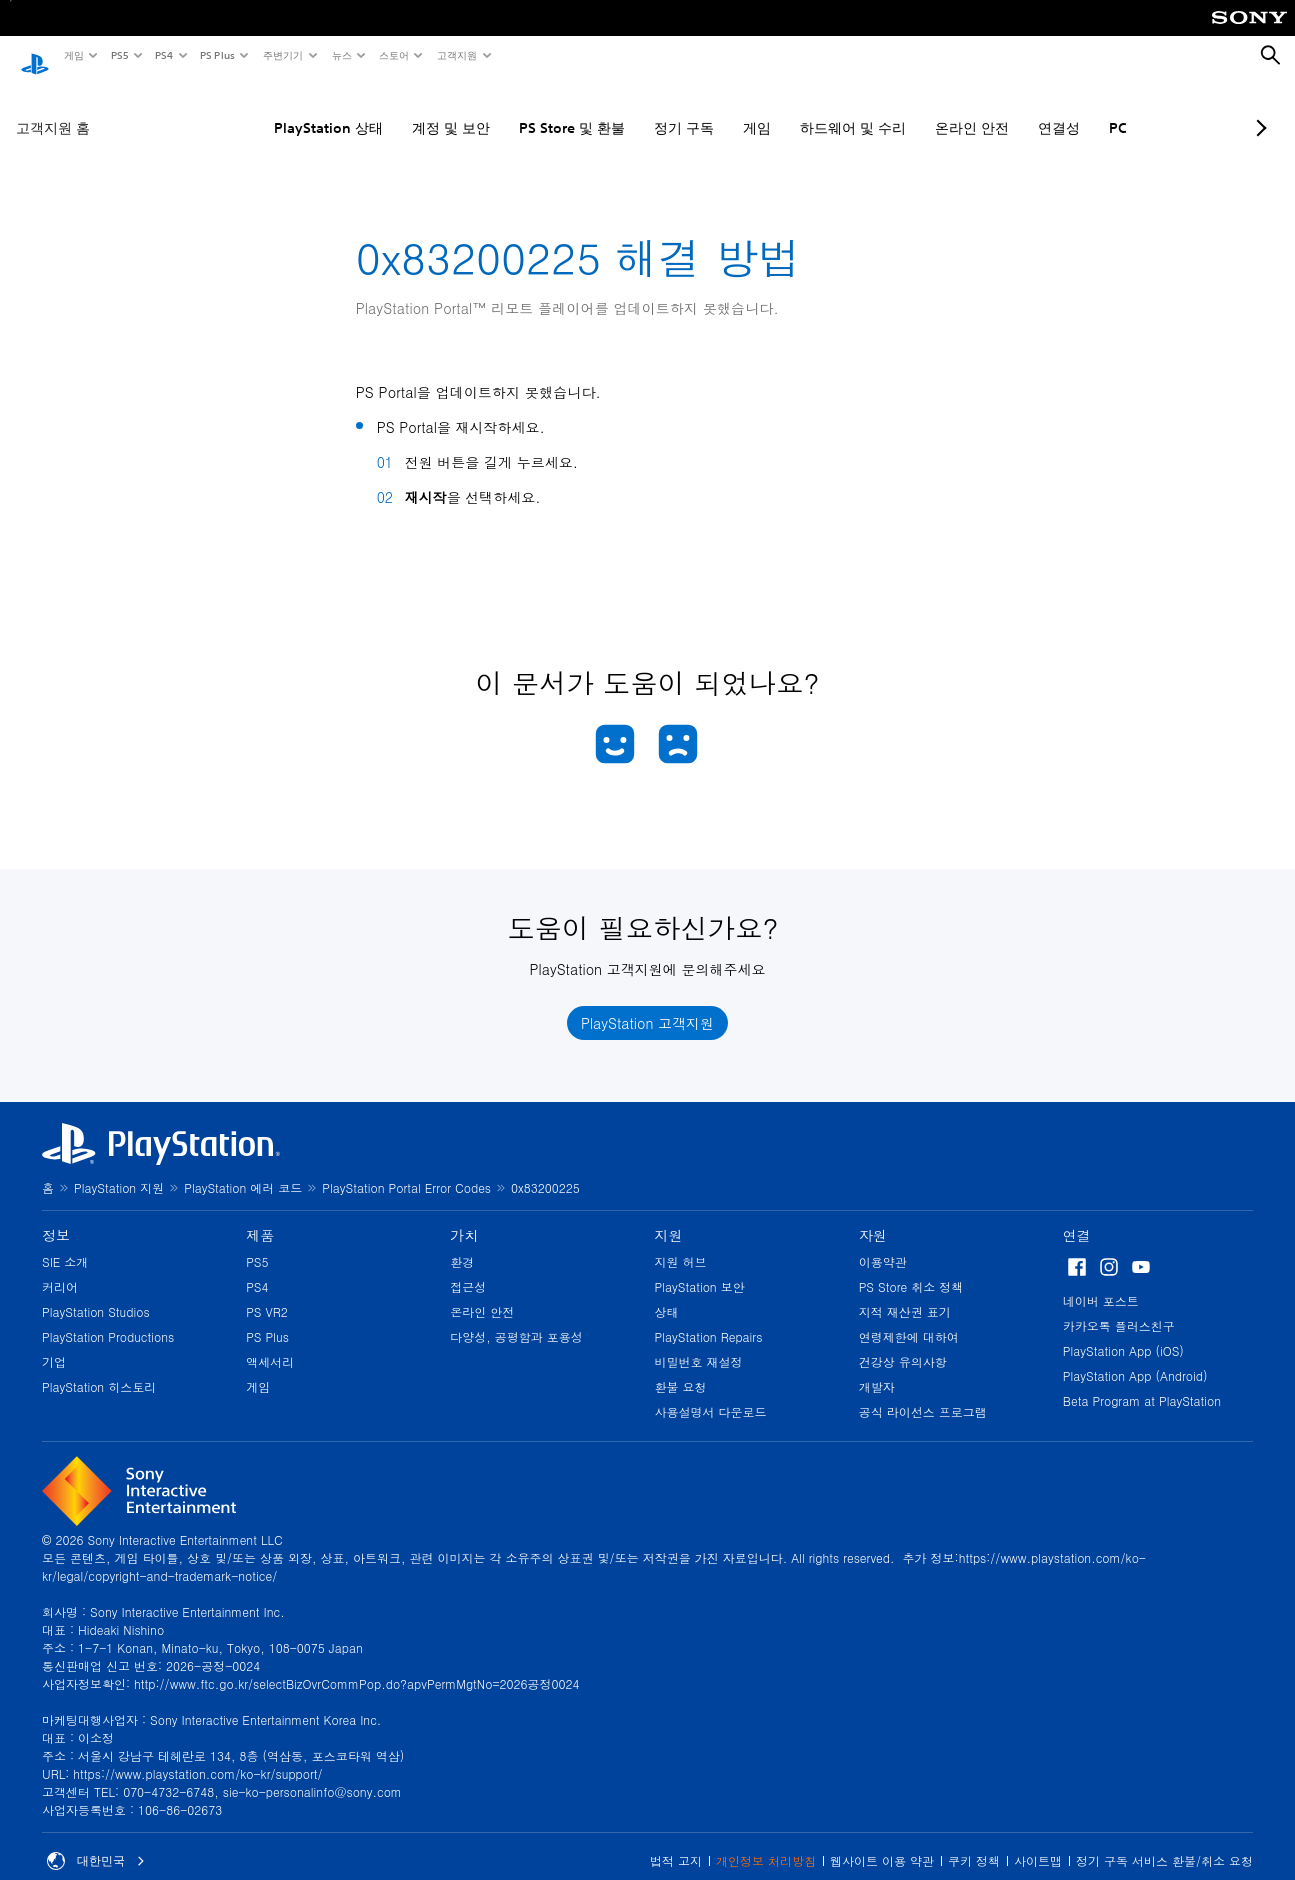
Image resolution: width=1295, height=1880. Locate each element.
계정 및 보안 (396, 109)
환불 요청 (681, 1367)
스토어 (393, 55)
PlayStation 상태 (273, 109)
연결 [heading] (1077, 1216)
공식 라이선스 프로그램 (923, 1392)
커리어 (60, 1267)
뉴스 (341, 55)
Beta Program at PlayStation (1142, 1381)
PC (1063, 109)
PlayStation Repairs (709, 1317)
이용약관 (883, 1242)
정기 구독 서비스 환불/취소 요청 (1164, 1841)
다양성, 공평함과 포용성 (516, 1317)
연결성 (1004, 109)
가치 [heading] (464, 1216)
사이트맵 (1038, 1841)
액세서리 (270, 1342)
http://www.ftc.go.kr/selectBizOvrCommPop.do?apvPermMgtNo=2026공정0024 (356, 1664)
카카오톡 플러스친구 (1119, 1306)
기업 (54, 1342)
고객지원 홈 (53, 109)
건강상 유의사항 (903, 1342)
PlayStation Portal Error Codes (406, 1168)
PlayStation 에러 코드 (243, 1168)
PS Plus (216, 55)
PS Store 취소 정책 (911, 1267)
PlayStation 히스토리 (99, 1367)
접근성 (468, 1267)
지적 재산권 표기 (905, 1292)
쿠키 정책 (974, 1841)
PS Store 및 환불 (517, 109)
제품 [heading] (260, 1216)
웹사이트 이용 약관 (882, 1841)
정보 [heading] (56, 1216)
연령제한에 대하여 (909, 1317)
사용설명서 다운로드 (711, 1392)
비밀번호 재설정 (699, 1342)
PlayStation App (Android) (1135, 1356)
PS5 (118, 55)
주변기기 (282, 55)
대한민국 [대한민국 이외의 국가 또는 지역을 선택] (96, 1842)
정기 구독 (629, 109)
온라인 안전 (917, 109)
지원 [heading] (669, 1216)
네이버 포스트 (1101, 1281)
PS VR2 (267, 1292)
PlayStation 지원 (119, 1168)
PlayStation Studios (96, 1292)
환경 (462, 1242)
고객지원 (456, 55)
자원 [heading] (873, 1216)
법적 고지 (676, 1841)
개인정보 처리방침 (766, 1841)
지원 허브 (681, 1242)
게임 (73, 55)
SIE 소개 (65, 1242)
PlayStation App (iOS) (1123, 1331)
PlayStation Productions (108, 1317)
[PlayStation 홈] (35, 56)
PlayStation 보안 (700, 1267)
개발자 (877, 1367)
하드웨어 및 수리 (798, 109)
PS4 (163, 55)
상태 (667, 1292)
